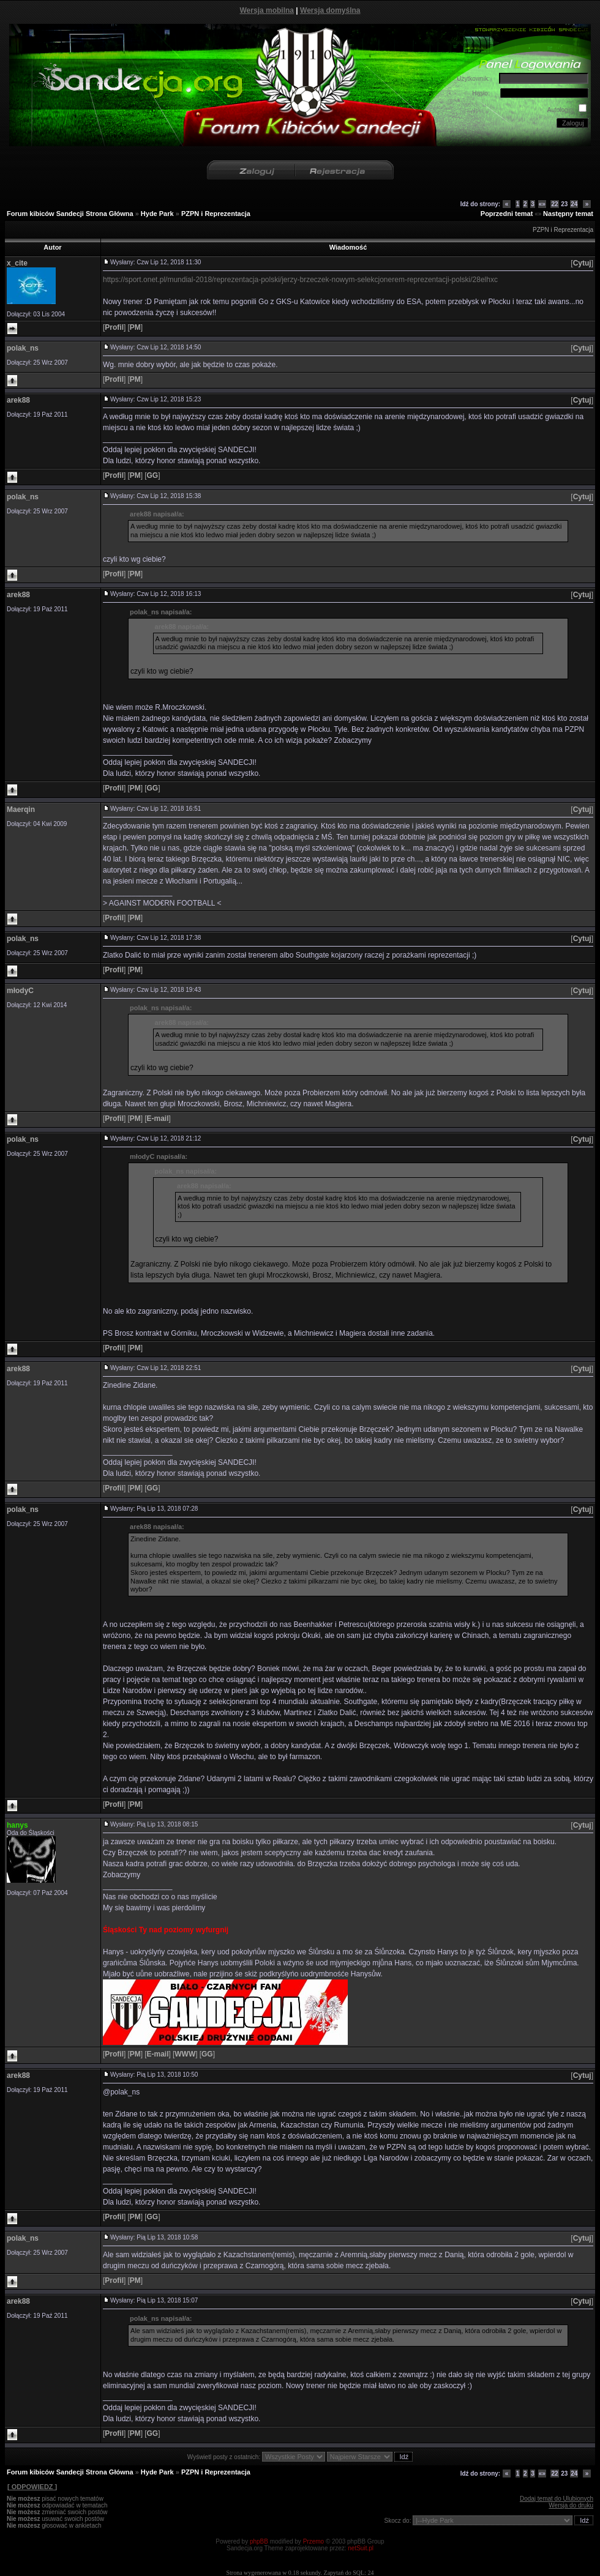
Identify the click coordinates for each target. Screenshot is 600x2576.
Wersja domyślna (330, 10)
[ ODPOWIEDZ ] (32, 2486)
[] (582, 263)
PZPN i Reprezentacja (215, 213)
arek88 (18, 400)
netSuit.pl (360, 2548)
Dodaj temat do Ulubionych (556, 2498)
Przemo (313, 2541)
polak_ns (23, 348)
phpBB (259, 2541)
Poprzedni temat (507, 213)
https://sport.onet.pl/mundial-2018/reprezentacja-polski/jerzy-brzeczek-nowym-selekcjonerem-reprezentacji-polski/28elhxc (300, 279)
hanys (17, 1825)
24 (574, 204)
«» (542, 204)
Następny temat (568, 213)
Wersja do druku (571, 2505)
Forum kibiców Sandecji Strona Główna (70, 213)
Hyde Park (157, 213)
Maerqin (21, 809)
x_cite (17, 263)
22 (554, 204)
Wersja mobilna (267, 10)
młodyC (20, 990)
